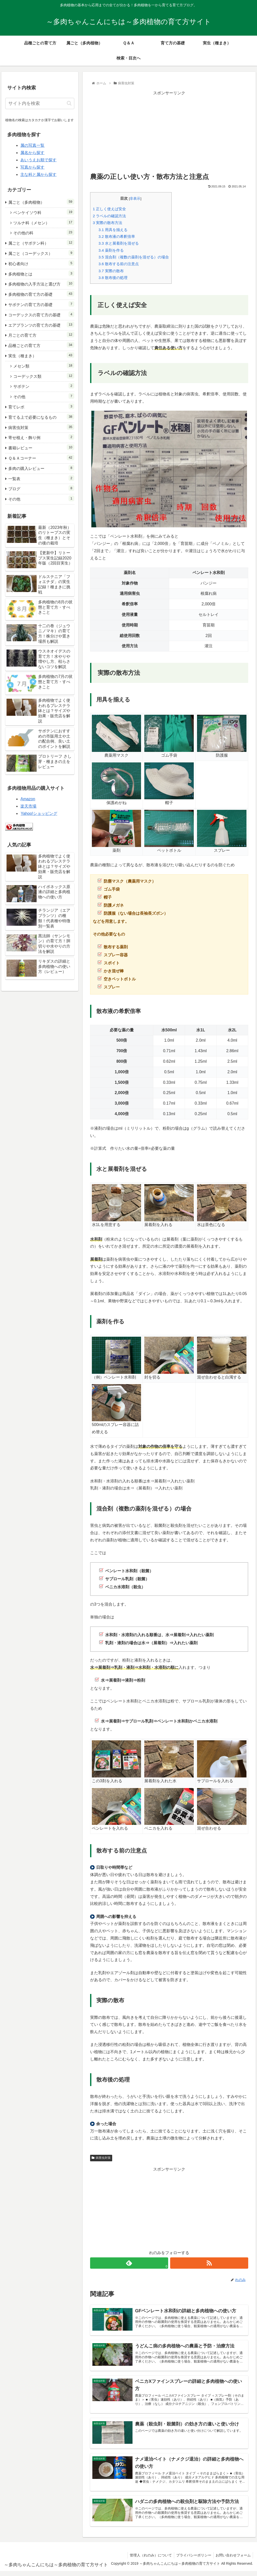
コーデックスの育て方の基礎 (41, 314)
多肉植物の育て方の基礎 (41, 294)
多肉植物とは (41, 273)
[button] (69, 103)
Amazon (27, 799)
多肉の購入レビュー (41, 468)
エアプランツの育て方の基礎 (41, 324)
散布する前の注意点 (119, 264)
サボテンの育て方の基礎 (41, 304)
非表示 (135, 198)
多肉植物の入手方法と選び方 (41, 283)
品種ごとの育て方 (41, 345)
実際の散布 (111, 271)
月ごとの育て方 (41, 334)
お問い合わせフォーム (232, 2555)
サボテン (43, 386)
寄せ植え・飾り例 (41, 437)
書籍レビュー (41, 447)
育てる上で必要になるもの (41, 416)
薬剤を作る (111, 250)
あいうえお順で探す (38, 160)
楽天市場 (28, 806)
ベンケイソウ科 (43, 212)
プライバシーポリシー (192, 2555)
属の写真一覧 (32, 145)
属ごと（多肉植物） (41, 201)
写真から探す (32, 167)
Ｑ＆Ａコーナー (41, 457)
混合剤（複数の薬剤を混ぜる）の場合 (134, 257)
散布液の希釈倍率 (117, 236)
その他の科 (43, 232)
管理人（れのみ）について (148, 2555)
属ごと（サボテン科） (41, 242)
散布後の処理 (113, 277)
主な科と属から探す (38, 174)
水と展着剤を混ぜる (119, 243)
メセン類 (43, 365)
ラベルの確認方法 (109, 216)
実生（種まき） (41, 355)
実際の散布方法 (107, 223)
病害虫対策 (101, 2158)
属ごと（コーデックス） (41, 253)
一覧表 (41, 478)
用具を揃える (113, 230)
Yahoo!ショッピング (38, 813)
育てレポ (41, 406)
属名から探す (32, 153)
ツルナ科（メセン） (43, 222)
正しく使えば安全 (109, 209)
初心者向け (41, 263)
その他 (43, 396)
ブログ (41, 488)
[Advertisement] (169, 132)
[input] (39, 103)
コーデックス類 (43, 376)
